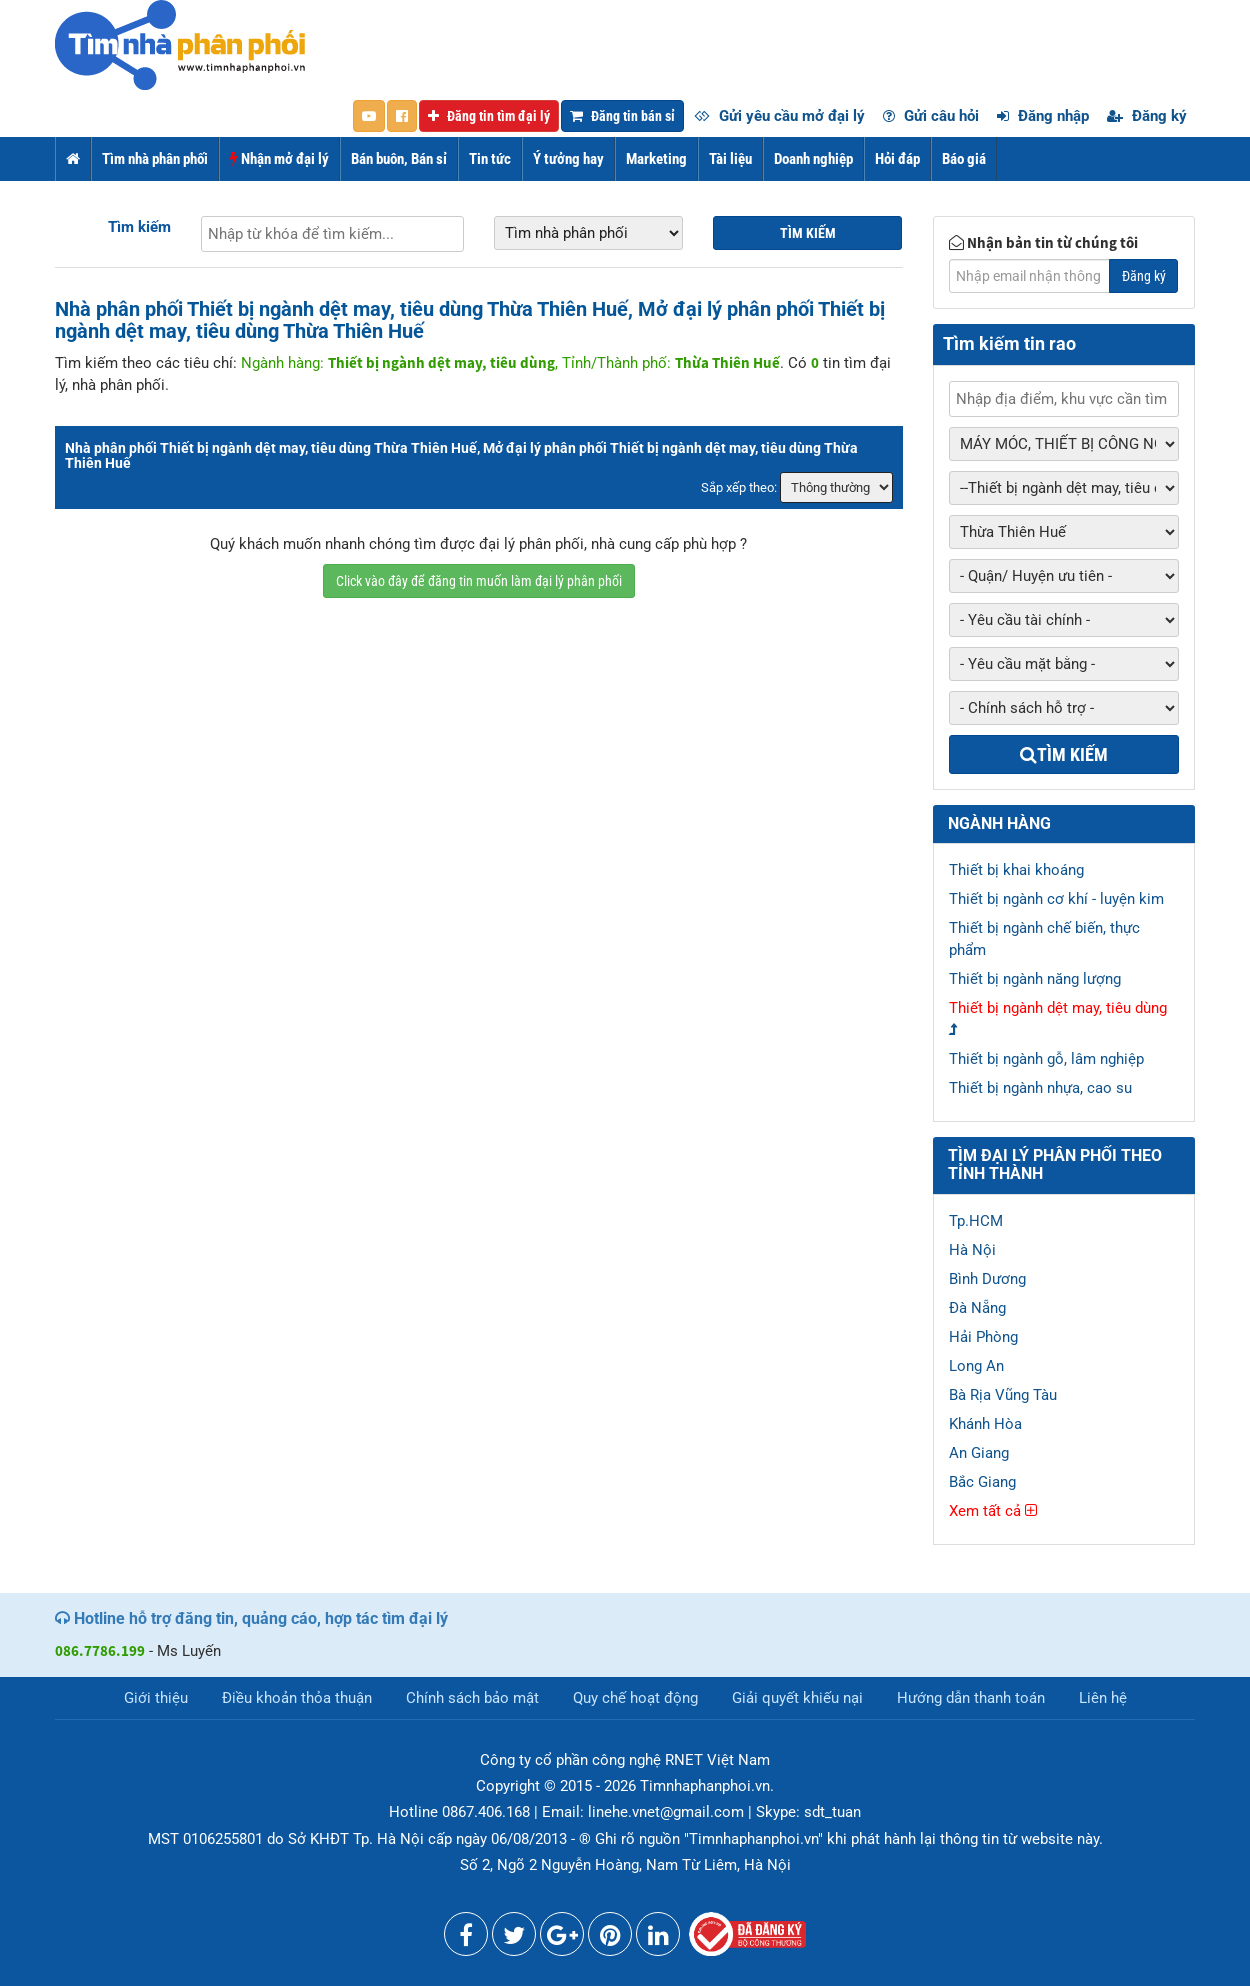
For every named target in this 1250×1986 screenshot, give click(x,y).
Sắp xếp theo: (739, 487)
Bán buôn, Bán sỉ (399, 159)
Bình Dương (987, 1279)
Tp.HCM (976, 1221)
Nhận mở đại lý (279, 159)
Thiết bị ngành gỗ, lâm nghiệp (1046, 1059)
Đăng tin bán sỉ (622, 116)
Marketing (656, 159)
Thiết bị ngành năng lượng (1035, 979)
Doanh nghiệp (813, 159)
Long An (976, 1366)
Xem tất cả (993, 1511)
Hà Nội (972, 1250)
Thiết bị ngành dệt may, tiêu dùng (1058, 1008)
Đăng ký (1147, 116)
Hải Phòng (983, 1337)
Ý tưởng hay (568, 159)
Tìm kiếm (139, 227)
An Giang (979, 1453)
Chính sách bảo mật (472, 1698)
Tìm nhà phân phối (155, 159)
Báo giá (964, 159)
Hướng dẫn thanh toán (971, 1698)
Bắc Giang (982, 1482)
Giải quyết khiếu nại (797, 1698)
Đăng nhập (1043, 116)
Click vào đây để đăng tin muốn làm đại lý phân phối (479, 581)
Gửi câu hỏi (931, 116)
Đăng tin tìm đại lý (489, 116)
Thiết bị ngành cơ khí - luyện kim (1056, 899)
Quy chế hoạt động (635, 1698)
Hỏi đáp (897, 159)
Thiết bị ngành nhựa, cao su (1040, 1088)
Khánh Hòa (985, 1424)
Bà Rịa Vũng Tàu (1003, 1395)
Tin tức (490, 159)
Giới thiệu (156, 1698)
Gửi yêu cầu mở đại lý (779, 116)
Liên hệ (1103, 1698)
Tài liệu (730, 159)
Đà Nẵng (977, 1308)
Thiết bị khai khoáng (1016, 870)
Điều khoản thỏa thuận (297, 1698)
